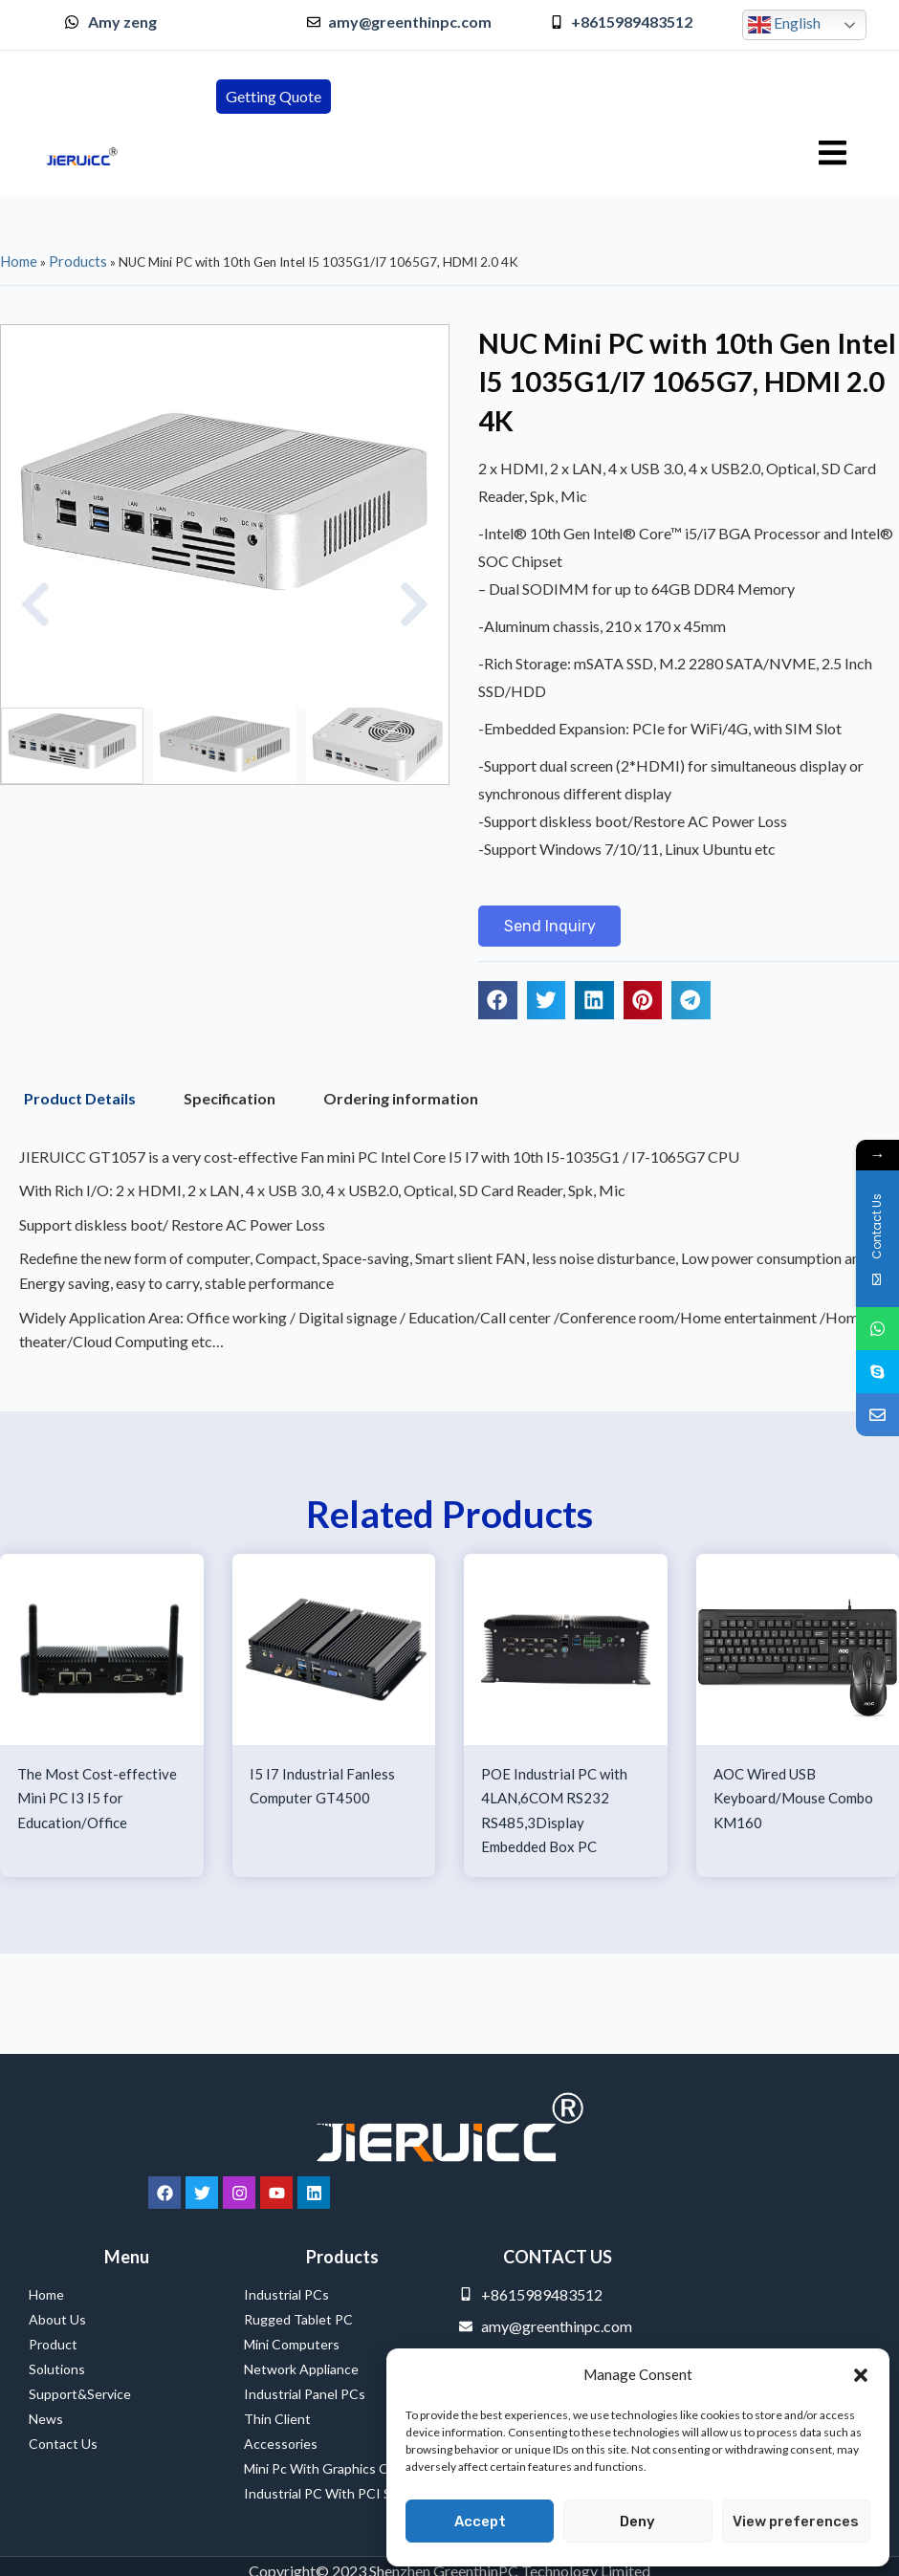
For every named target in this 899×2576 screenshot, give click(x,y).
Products (78, 261)
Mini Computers (292, 2344)
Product (53, 2344)
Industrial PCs (291, 2294)
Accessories (281, 2443)
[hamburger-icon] (832, 154)
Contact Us (63, 2443)
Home (18, 261)
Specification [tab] (229, 1101)
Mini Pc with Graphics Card (325, 2468)
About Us (57, 2319)
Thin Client (277, 2419)
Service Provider (54, 2556)
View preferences (796, 2521)
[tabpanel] (449, 1257)
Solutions (57, 2369)
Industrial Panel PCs (304, 2394)
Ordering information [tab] (400, 1101)
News (46, 2419)
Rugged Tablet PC (303, 2319)
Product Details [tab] (80, 1101)
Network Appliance (301, 2369)
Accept (480, 2521)
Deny (637, 2521)
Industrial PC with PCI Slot (325, 2493)
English (784, 24)
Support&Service (80, 2394)
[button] (860, 2375)
